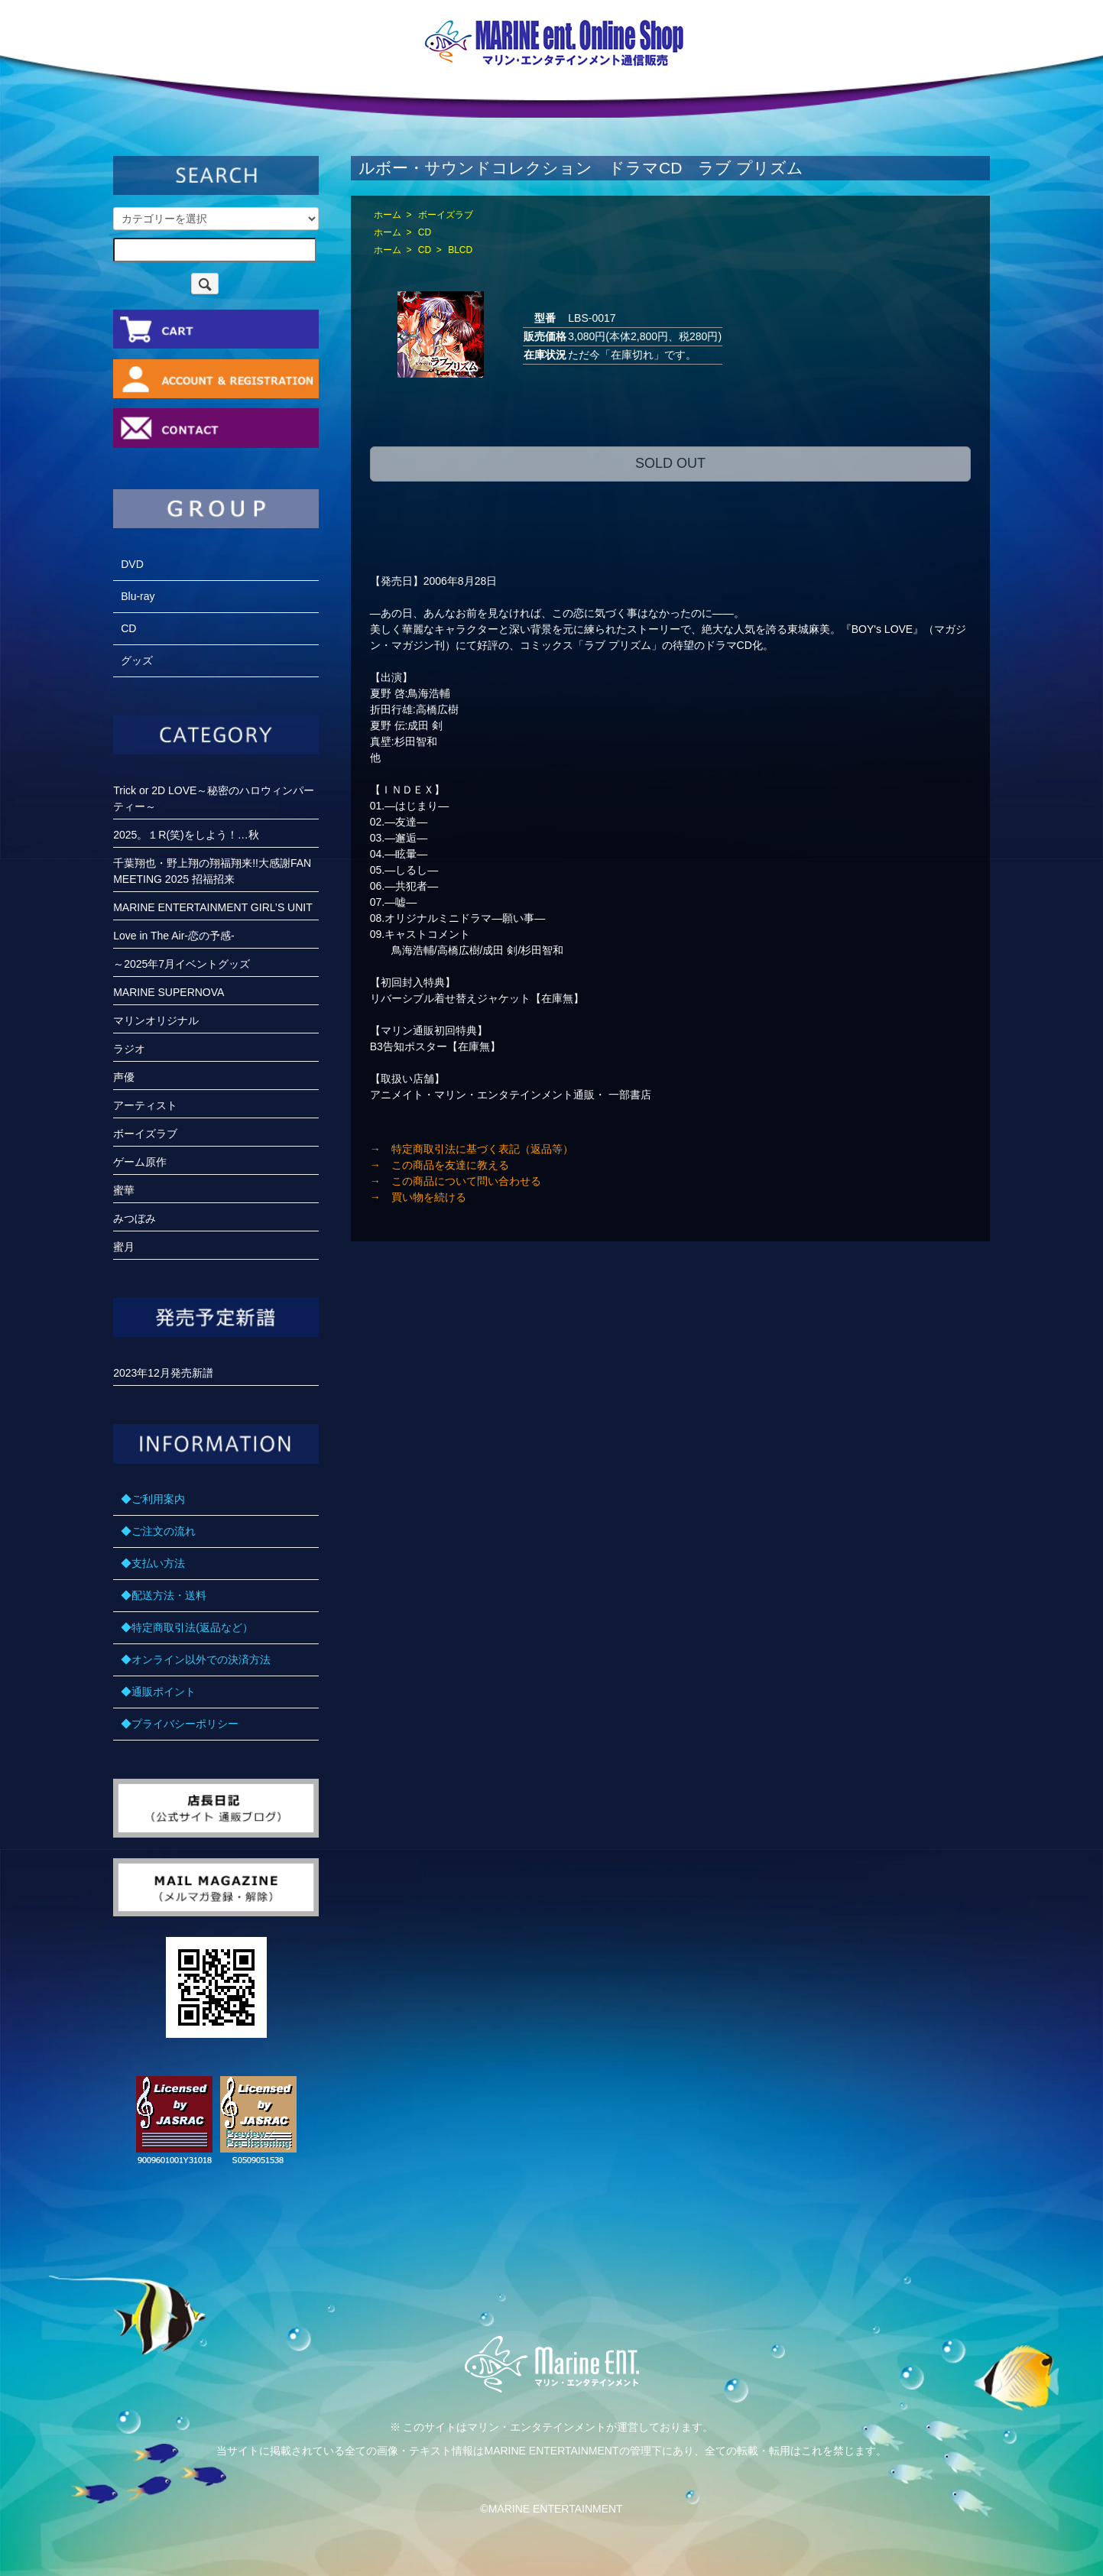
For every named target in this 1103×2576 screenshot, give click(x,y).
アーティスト (145, 1105)
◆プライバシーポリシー (179, 1724)
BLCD (460, 250)
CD (424, 232)
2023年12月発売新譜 (163, 1373)
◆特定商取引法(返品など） (187, 1627)
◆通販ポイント (158, 1691)
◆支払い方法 (153, 1563)
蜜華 (124, 1190)
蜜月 (124, 1247)
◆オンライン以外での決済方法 (196, 1659)
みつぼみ (134, 1218)
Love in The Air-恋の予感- (173, 936)
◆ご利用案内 (153, 1499)
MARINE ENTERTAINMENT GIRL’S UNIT (213, 907)
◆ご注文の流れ (158, 1531)
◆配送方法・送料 (163, 1595)
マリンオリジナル (156, 1020)
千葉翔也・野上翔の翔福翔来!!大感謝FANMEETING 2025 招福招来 (212, 871)
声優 (124, 1077)
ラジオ (129, 1049)
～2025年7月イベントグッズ (181, 964)
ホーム (387, 214)
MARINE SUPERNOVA (168, 992)
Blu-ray (137, 596)
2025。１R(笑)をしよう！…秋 (186, 835)
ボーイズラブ (445, 214)
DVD (132, 564)
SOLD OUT (670, 463)
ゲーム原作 (140, 1162)
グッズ (137, 660)
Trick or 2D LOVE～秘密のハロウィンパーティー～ (213, 798)
